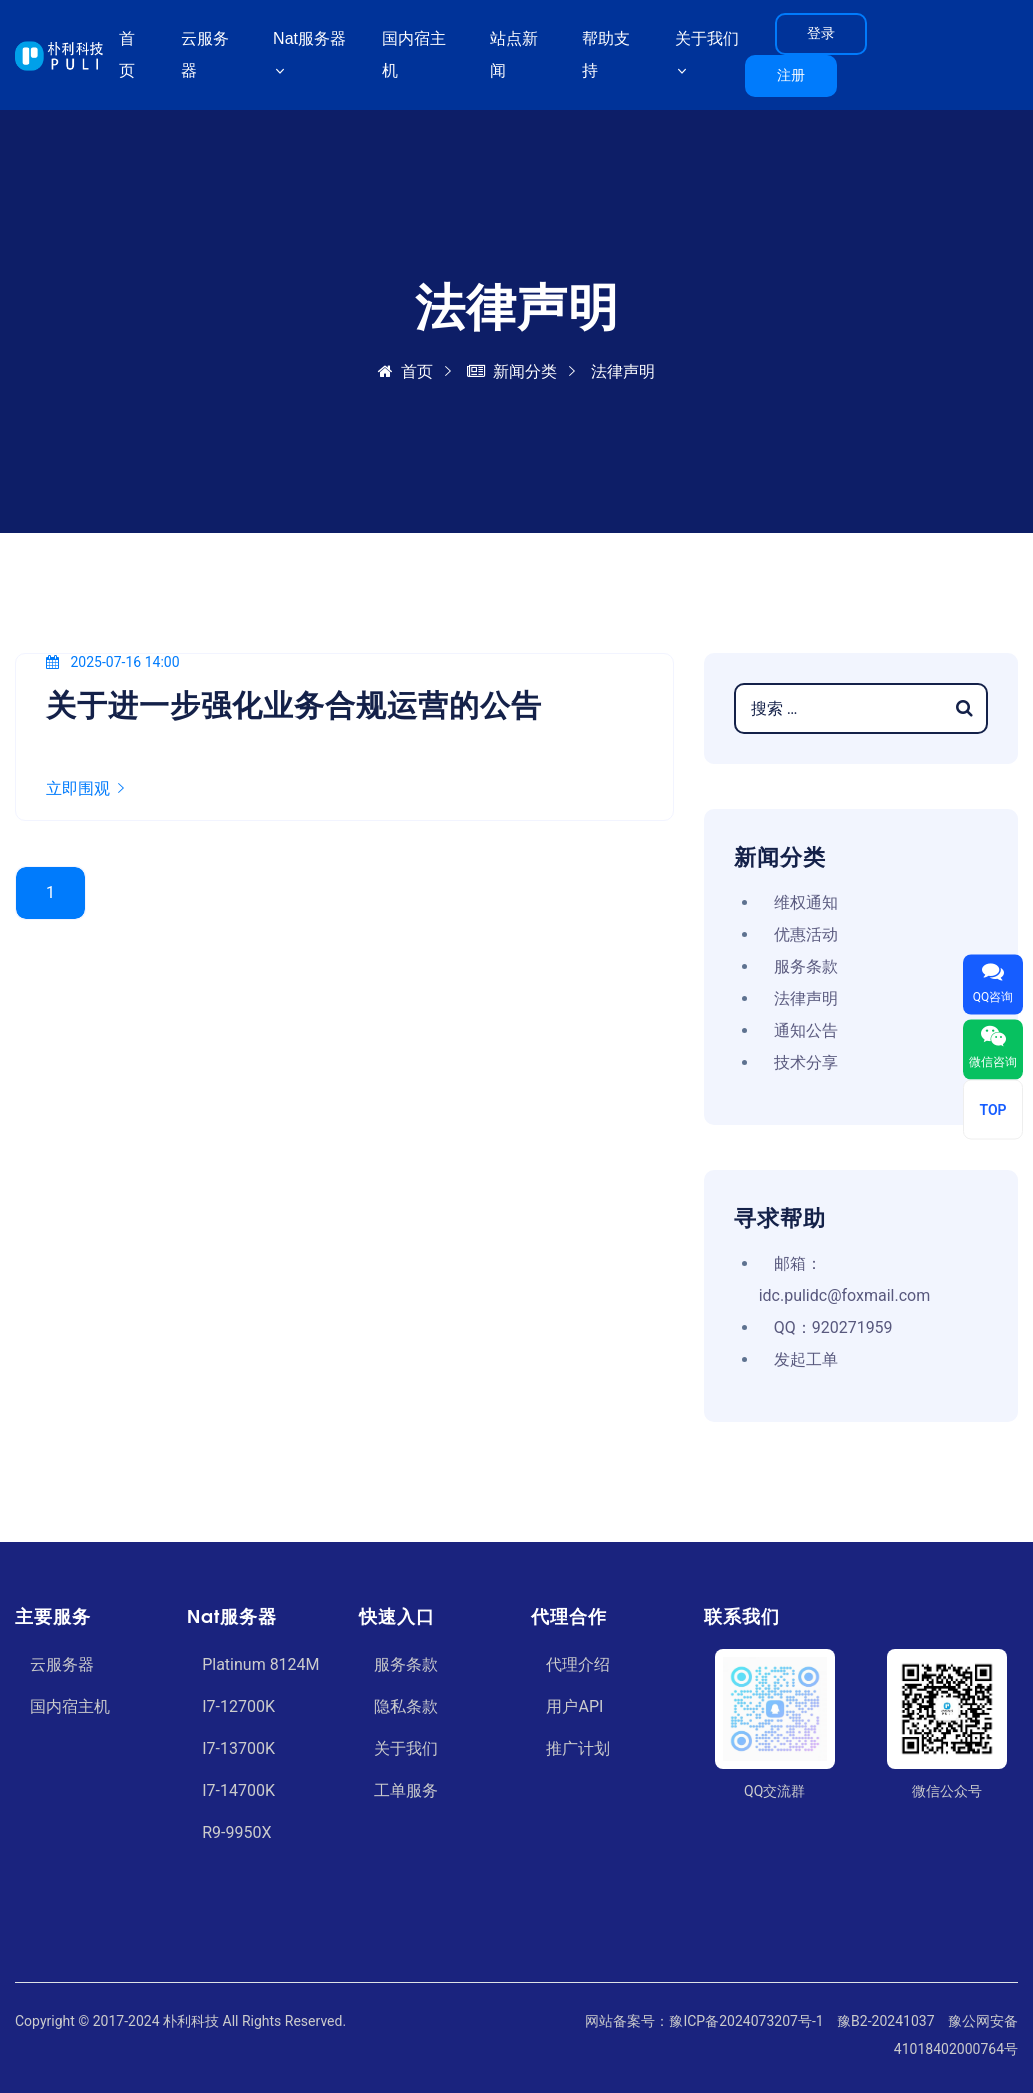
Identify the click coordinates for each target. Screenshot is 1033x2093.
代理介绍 (578, 1664)
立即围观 (85, 788)
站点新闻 (514, 54)
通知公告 (806, 1030)
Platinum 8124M (260, 1664)
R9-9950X (236, 1832)
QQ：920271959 (833, 1327)
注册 (791, 75)
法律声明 (806, 998)
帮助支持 (606, 54)
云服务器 (205, 54)
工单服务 (406, 1790)
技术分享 (806, 1062)
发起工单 (806, 1359)
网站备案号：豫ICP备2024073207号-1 (704, 2021)
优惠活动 (806, 934)
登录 (821, 33)
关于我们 (406, 1748)
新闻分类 (512, 371)
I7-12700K (238, 1706)
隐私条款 (406, 1706)
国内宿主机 (414, 54)
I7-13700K (238, 1748)
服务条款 (806, 966)
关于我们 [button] (707, 38)
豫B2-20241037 (885, 2021)
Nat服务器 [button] (309, 38)
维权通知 (806, 902)
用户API (574, 1706)
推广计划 (578, 1748)
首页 (127, 54)
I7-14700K (238, 1790)
